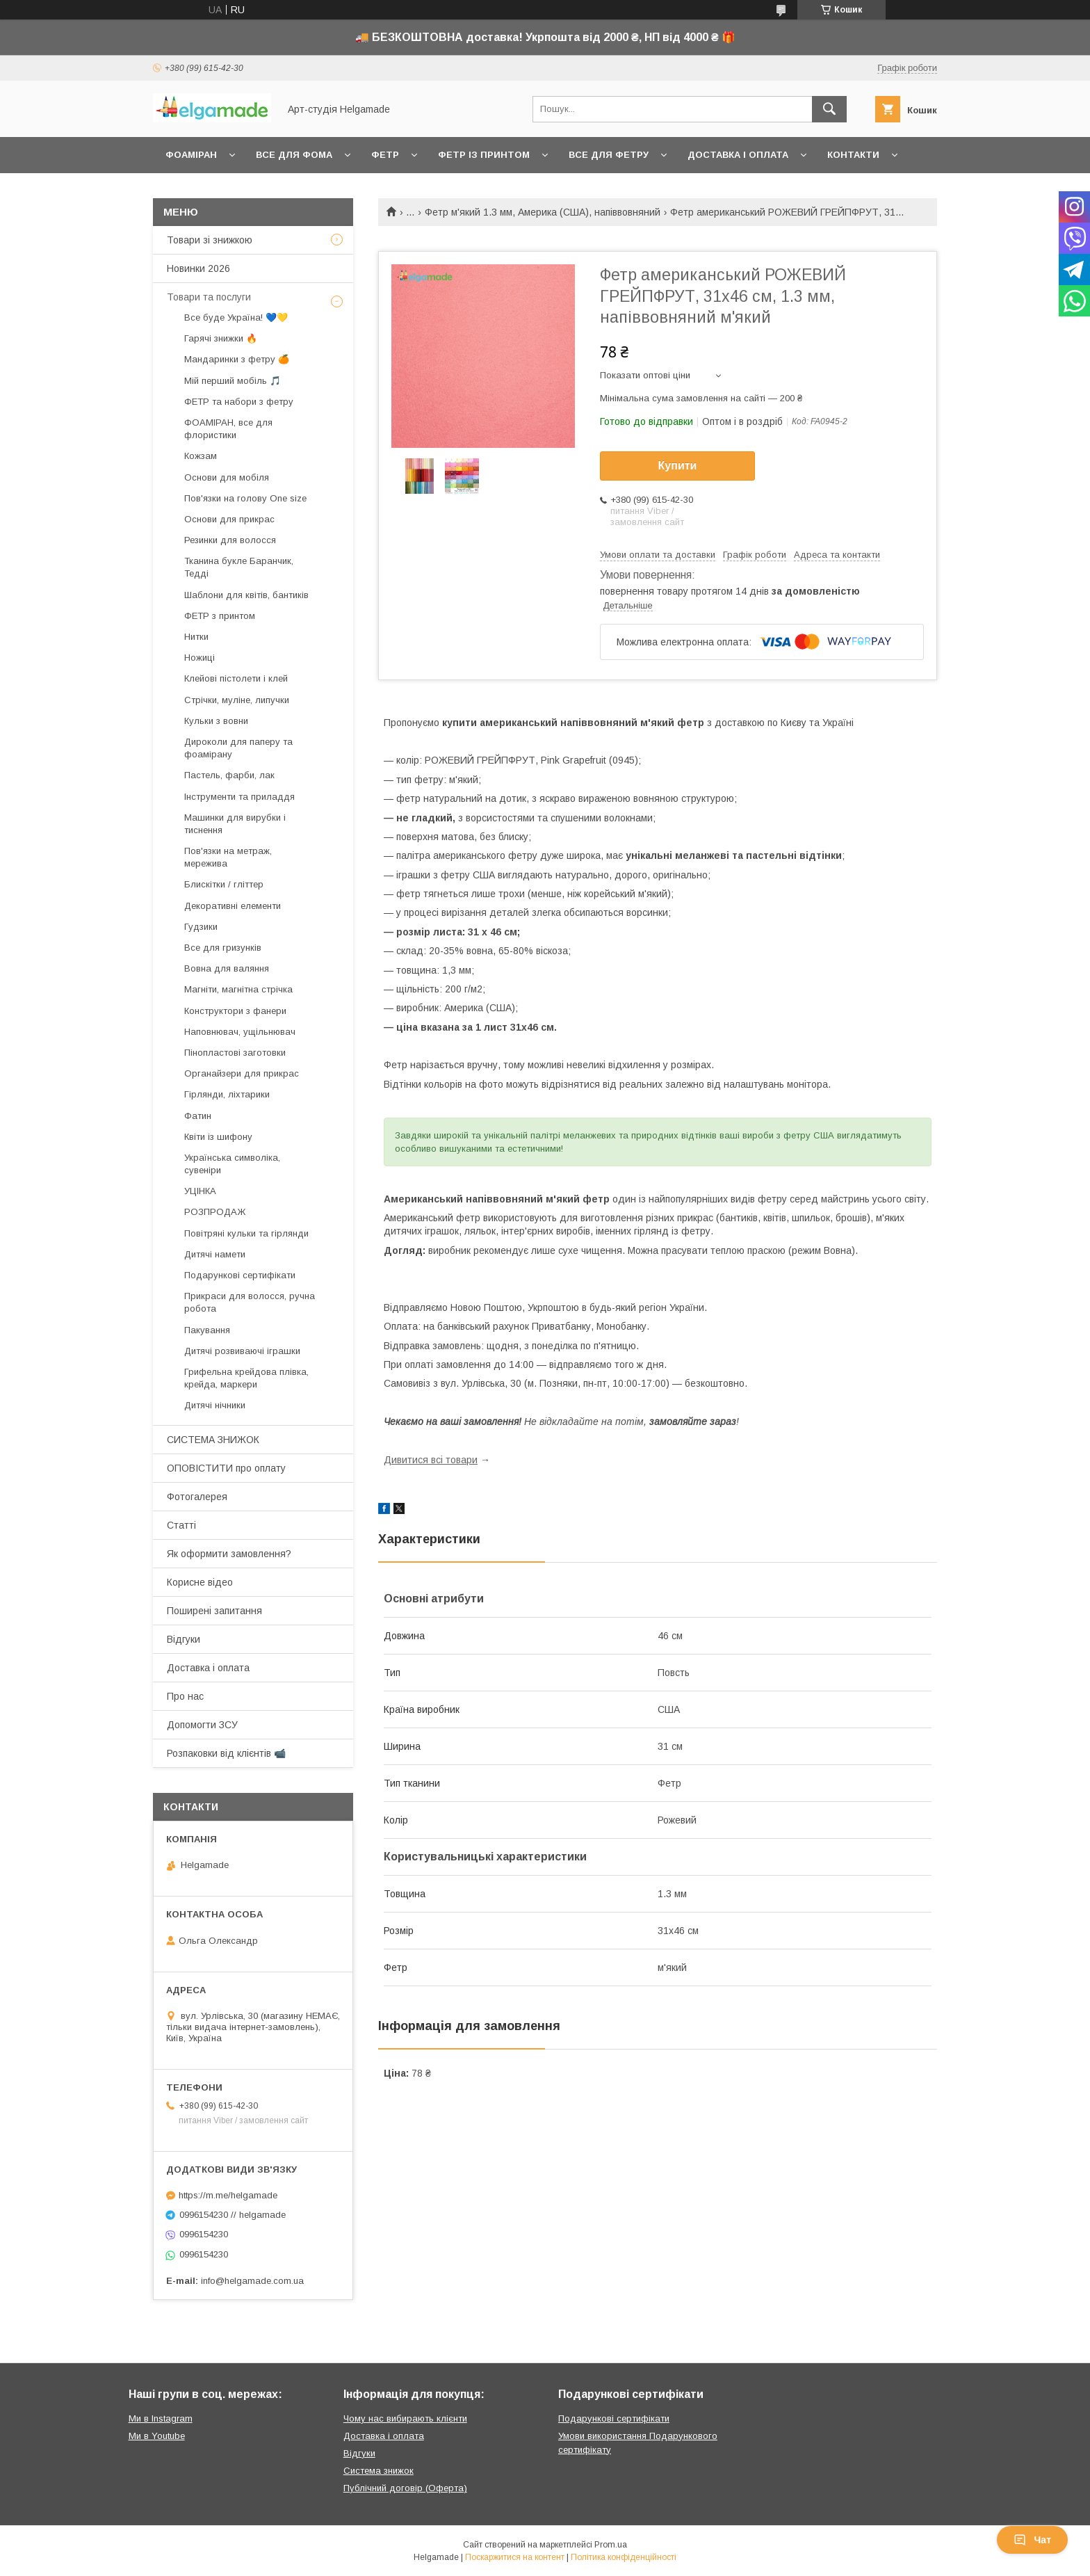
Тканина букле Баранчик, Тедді (238, 567)
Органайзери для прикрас (241, 1073)
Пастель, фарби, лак (229, 775)
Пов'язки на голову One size (245, 498)
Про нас (185, 1696)
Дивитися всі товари (431, 1459)
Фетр (385, 155)
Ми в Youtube (157, 2436)
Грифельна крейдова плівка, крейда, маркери (246, 1378)
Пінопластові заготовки (235, 1052)
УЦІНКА (200, 1191)
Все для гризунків (222, 947)
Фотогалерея (197, 1496)
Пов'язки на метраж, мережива (228, 857)
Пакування (207, 1330)
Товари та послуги (209, 297)
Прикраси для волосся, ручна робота (249, 1302)
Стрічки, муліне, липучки (236, 700)
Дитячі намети (214, 1254)
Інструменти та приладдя (239, 796)
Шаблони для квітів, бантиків (246, 595)
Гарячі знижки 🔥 (220, 338)
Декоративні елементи (232, 906)
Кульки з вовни (216, 721)
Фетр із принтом (484, 155)
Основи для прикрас (229, 519)
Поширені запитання (214, 1610)
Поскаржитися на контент (514, 2557)
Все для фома (294, 155)
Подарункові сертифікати (239, 1275)
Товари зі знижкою (209, 239)
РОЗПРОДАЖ (214, 1212)
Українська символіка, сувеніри (232, 1163)
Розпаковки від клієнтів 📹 (226, 1753)
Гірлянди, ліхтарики (227, 1094)
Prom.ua (610, 2545)
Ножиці (199, 657)
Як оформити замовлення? (229, 1553)
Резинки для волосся (230, 540)
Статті (181, 1525)
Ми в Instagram (161, 2418)
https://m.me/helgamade (228, 2195)
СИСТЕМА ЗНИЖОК (213, 1439)
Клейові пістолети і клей (236, 678)
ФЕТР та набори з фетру (238, 401)
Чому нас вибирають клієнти (405, 2418)
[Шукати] (829, 109)
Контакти (853, 155)
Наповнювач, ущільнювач (239, 1032)
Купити (677, 466)
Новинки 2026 (198, 268)
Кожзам (200, 456)
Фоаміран (191, 155)
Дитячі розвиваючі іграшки (242, 1351)
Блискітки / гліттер (223, 884)
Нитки (196, 636)
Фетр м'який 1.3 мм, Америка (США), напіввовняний (542, 212)
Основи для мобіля (226, 477)
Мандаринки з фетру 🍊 (236, 359)
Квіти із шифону (218, 1137)
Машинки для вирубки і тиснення (235, 823)
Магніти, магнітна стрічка (238, 989)
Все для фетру (609, 155)
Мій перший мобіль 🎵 (232, 381)
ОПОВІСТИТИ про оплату (226, 1468)
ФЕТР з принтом (219, 616)
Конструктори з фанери (235, 1011)
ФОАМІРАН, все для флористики (228, 428)
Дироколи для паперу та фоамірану (238, 747)
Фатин (197, 1116)
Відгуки (183, 1639)
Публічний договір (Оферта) (405, 2488)
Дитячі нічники (214, 1405)
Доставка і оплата (738, 155)
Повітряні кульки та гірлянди (246, 1233)
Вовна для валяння (226, 968)
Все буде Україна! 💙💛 (236, 317)
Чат (1032, 2540)
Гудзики (201, 926)
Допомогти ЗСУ (202, 1724)
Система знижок (378, 2470)
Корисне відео (200, 1582)
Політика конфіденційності (623, 2557)
